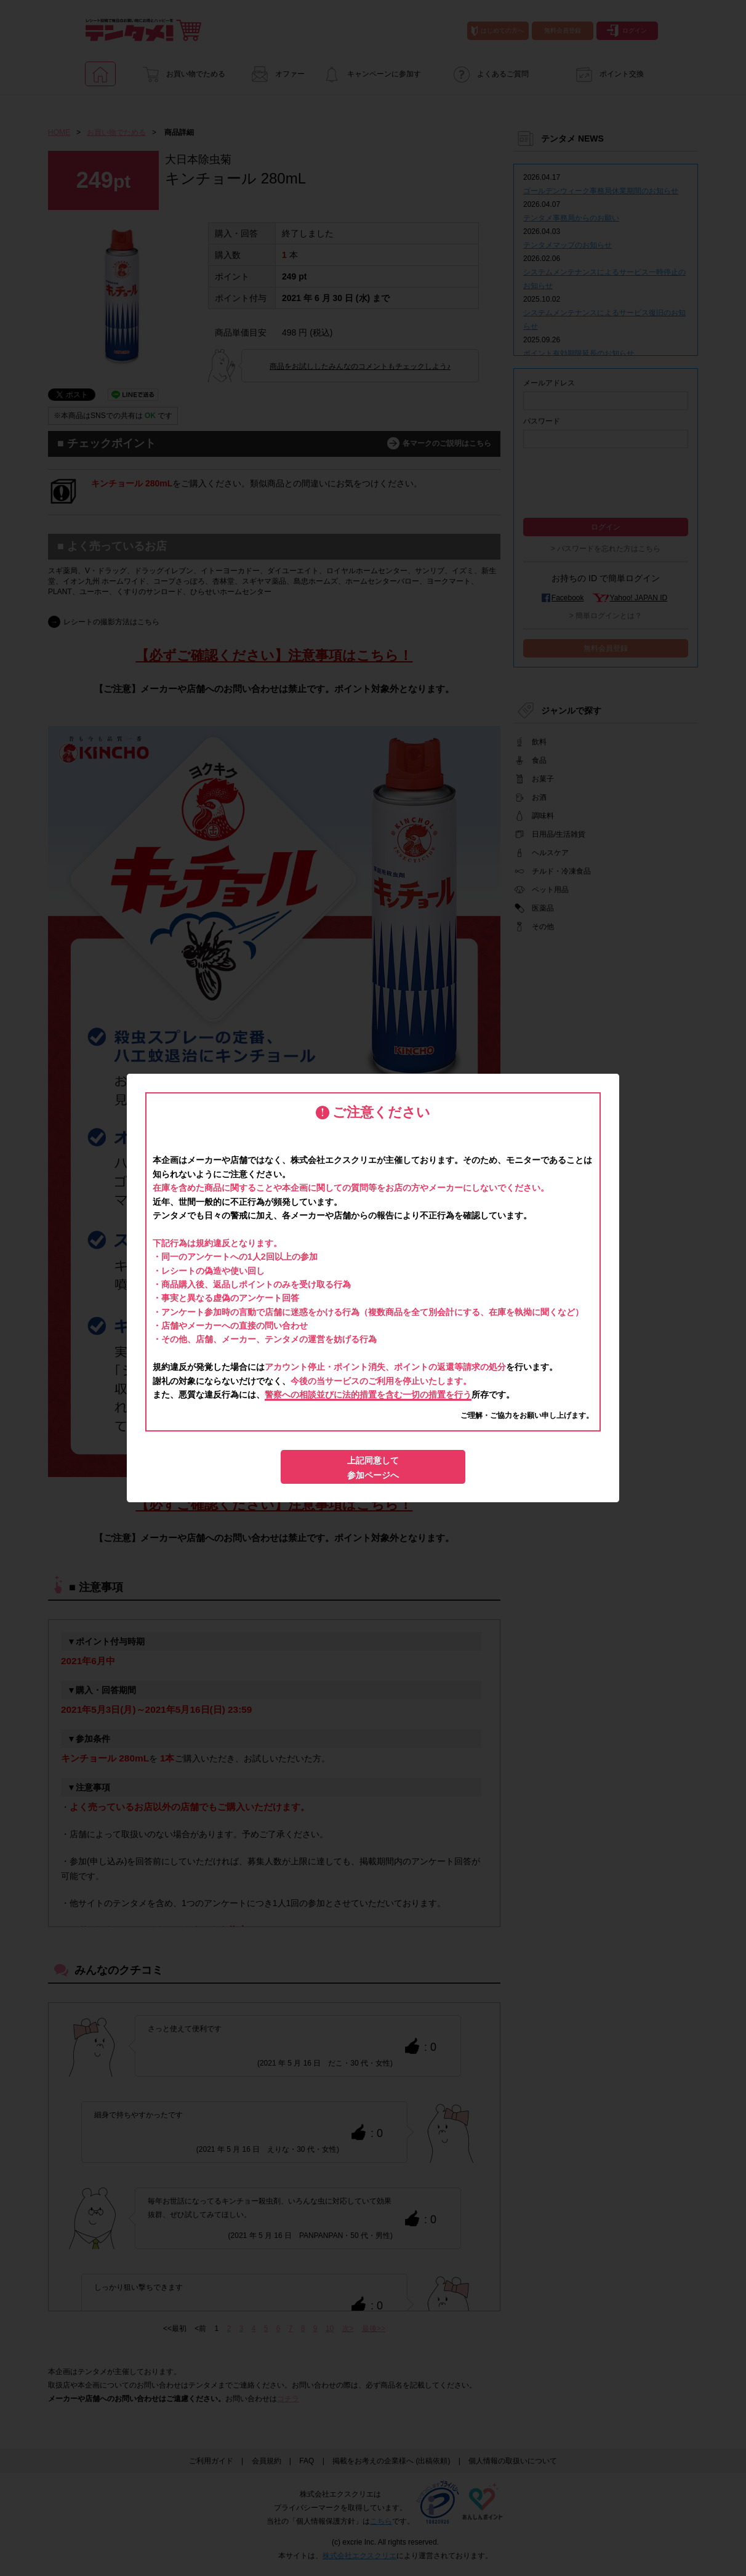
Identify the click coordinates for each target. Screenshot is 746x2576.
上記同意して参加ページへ (373, 1467)
